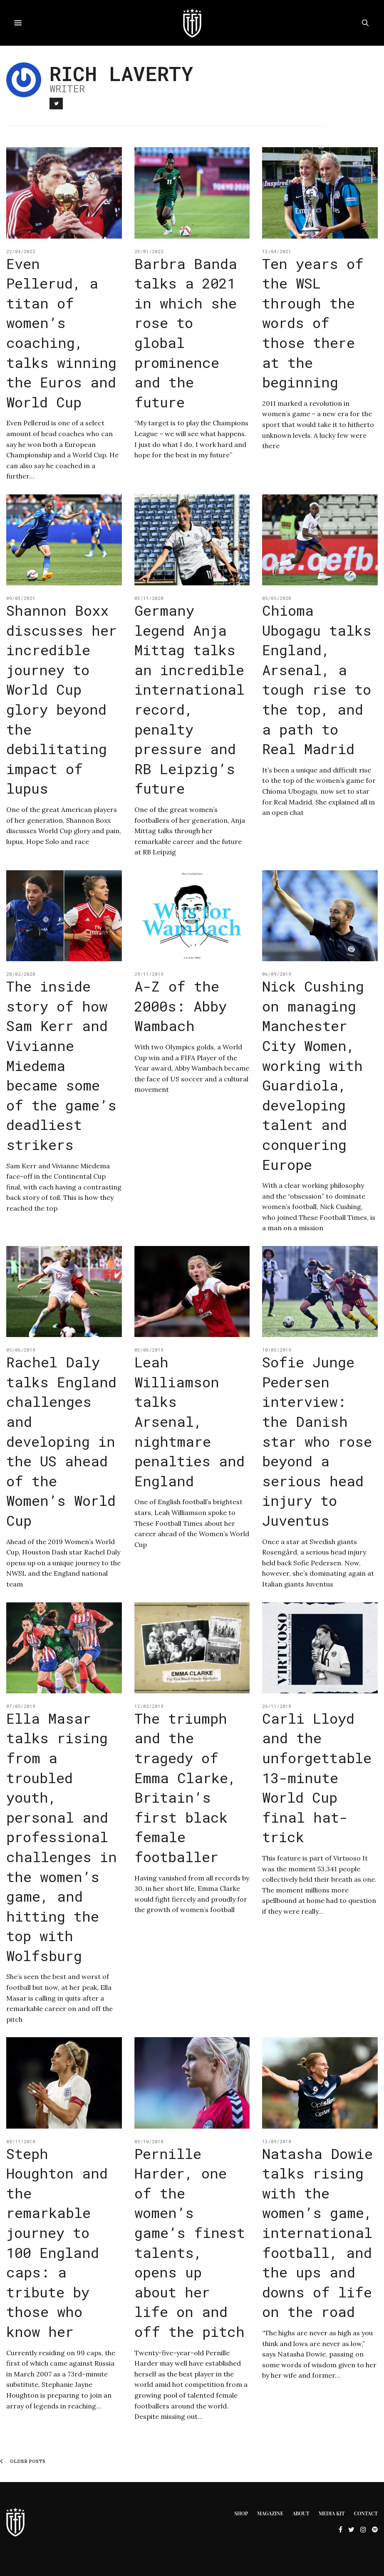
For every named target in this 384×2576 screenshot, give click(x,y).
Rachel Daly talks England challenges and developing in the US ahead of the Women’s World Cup (61, 1441)
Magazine (270, 2513)
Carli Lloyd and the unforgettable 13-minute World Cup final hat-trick (317, 1777)
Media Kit (332, 2513)
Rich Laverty (121, 73)
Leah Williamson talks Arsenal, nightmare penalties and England (189, 1421)
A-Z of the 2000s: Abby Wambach (180, 1006)
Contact (366, 2513)
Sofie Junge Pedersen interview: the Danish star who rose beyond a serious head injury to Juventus (317, 1441)
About (301, 2513)
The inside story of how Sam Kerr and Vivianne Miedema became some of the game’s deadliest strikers (61, 1065)
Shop (241, 2513)
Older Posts (22, 2461)
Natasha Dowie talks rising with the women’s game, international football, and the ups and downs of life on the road (317, 2232)
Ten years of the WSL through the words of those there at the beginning (313, 323)
